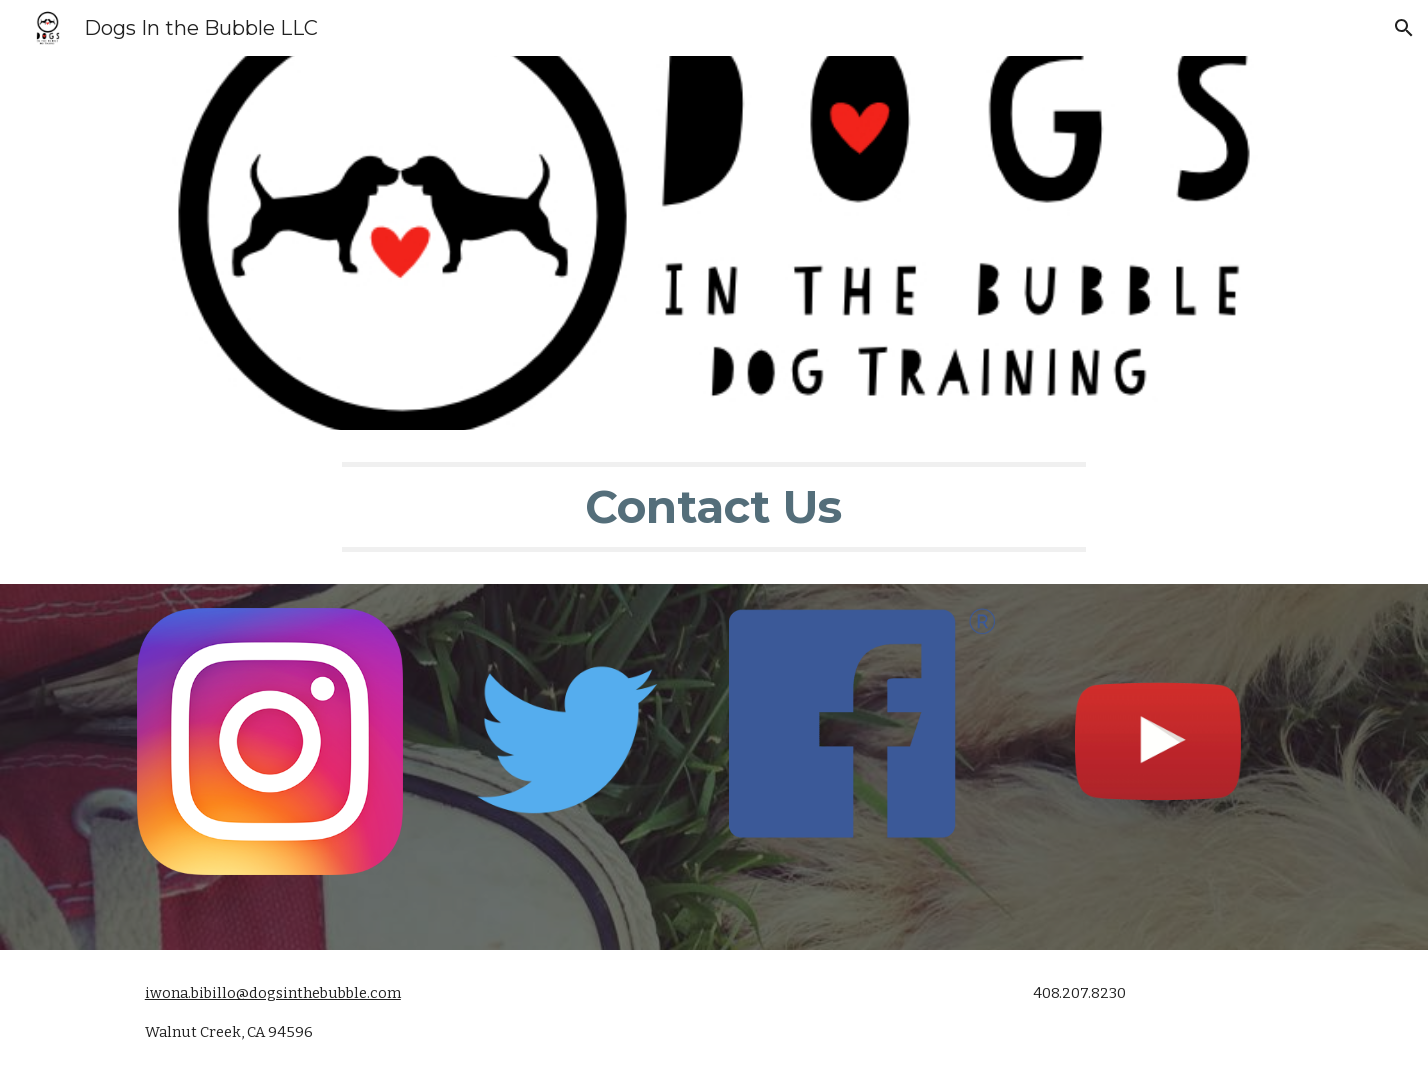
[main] (714, 507)
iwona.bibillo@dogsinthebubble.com (273, 993)
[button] (1404, 28)
